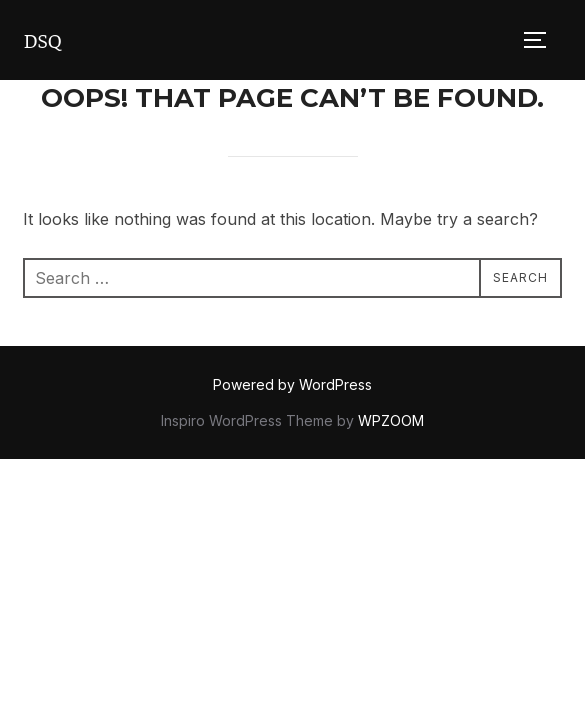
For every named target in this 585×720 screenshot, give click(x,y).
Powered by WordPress (292, 384)
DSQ (42, 39)
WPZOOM (391, 420)
